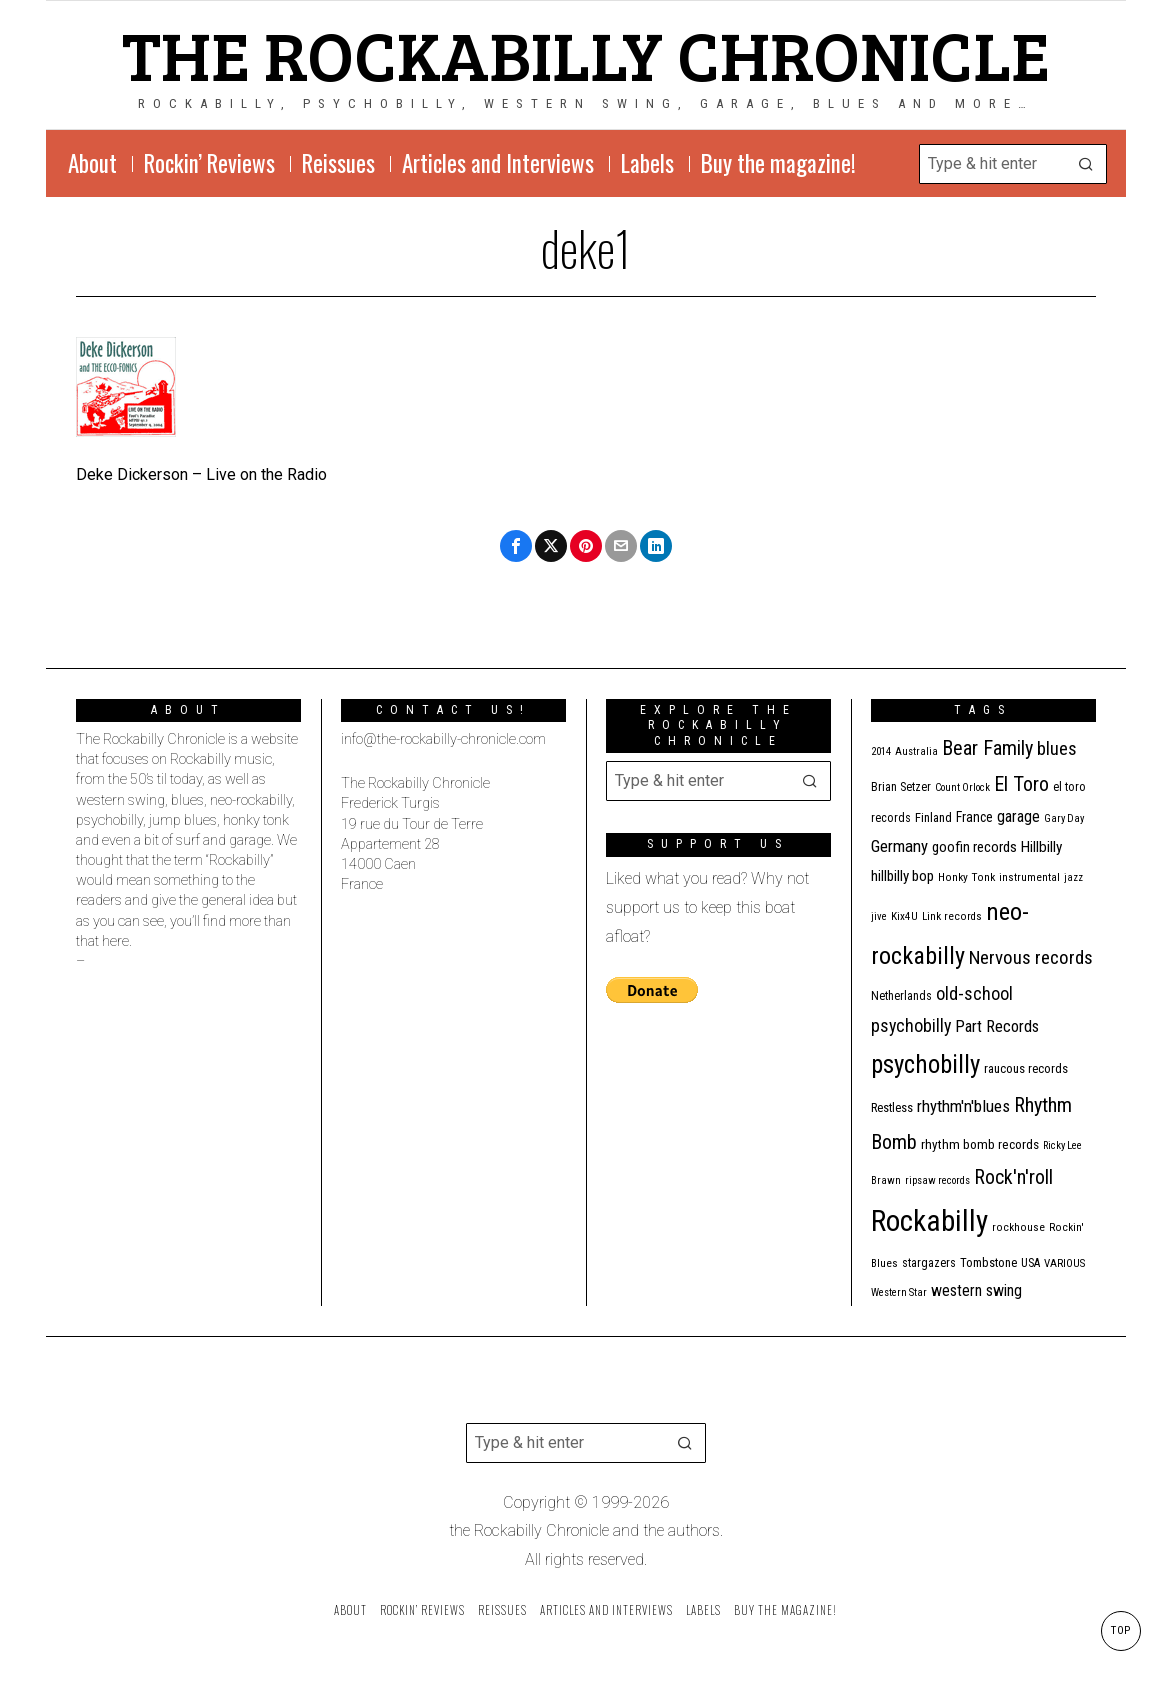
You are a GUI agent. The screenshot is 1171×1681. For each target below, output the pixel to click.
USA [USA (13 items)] (1030, 1263)
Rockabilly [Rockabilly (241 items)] (929, 1221)
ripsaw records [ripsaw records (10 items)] (937, 1180)
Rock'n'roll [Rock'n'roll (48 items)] (1013, 1177)
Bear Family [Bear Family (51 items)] (987, 748)
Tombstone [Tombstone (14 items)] (988, 1262)
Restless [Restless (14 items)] (892, 1107)
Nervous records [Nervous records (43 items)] (1031, 957)
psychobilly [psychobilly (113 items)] (925, 1064)
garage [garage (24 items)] (1018, 816)
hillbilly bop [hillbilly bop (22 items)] (902, 876)
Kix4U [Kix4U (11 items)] (904, 916)
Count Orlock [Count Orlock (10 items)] (962, 787)
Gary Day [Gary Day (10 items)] (1064, 818)
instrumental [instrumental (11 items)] (1029, 877)
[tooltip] (516, 546)
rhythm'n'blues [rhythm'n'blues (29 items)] (963, 1106)
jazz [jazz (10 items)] (1073, 877)
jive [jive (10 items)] (879, 916)
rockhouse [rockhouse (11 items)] (1018, 1227)
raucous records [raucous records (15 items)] (1026, 1068)
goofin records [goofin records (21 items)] (974, 847)
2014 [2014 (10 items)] (881, 751)
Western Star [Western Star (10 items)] (899, 1292)
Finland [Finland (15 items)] (933, 817)
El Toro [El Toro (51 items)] (1021, 784)
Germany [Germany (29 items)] (899, 846)
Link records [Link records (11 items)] (952, 916)
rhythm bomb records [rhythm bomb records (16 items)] (980, 1144)
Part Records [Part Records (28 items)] (997, 1026)
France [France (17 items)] (974, 817)
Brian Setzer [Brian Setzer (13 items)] (901, 787)
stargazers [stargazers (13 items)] (929, 1263)
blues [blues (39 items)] (1057, 749)
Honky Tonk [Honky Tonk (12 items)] (966, 877)
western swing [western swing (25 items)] (976, 1290)
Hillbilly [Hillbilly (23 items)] (1041, 847)
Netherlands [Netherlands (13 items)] (901, 996)
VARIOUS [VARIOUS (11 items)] (1064, 1263)
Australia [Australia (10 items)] (916, 751)
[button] (1087, 164)
